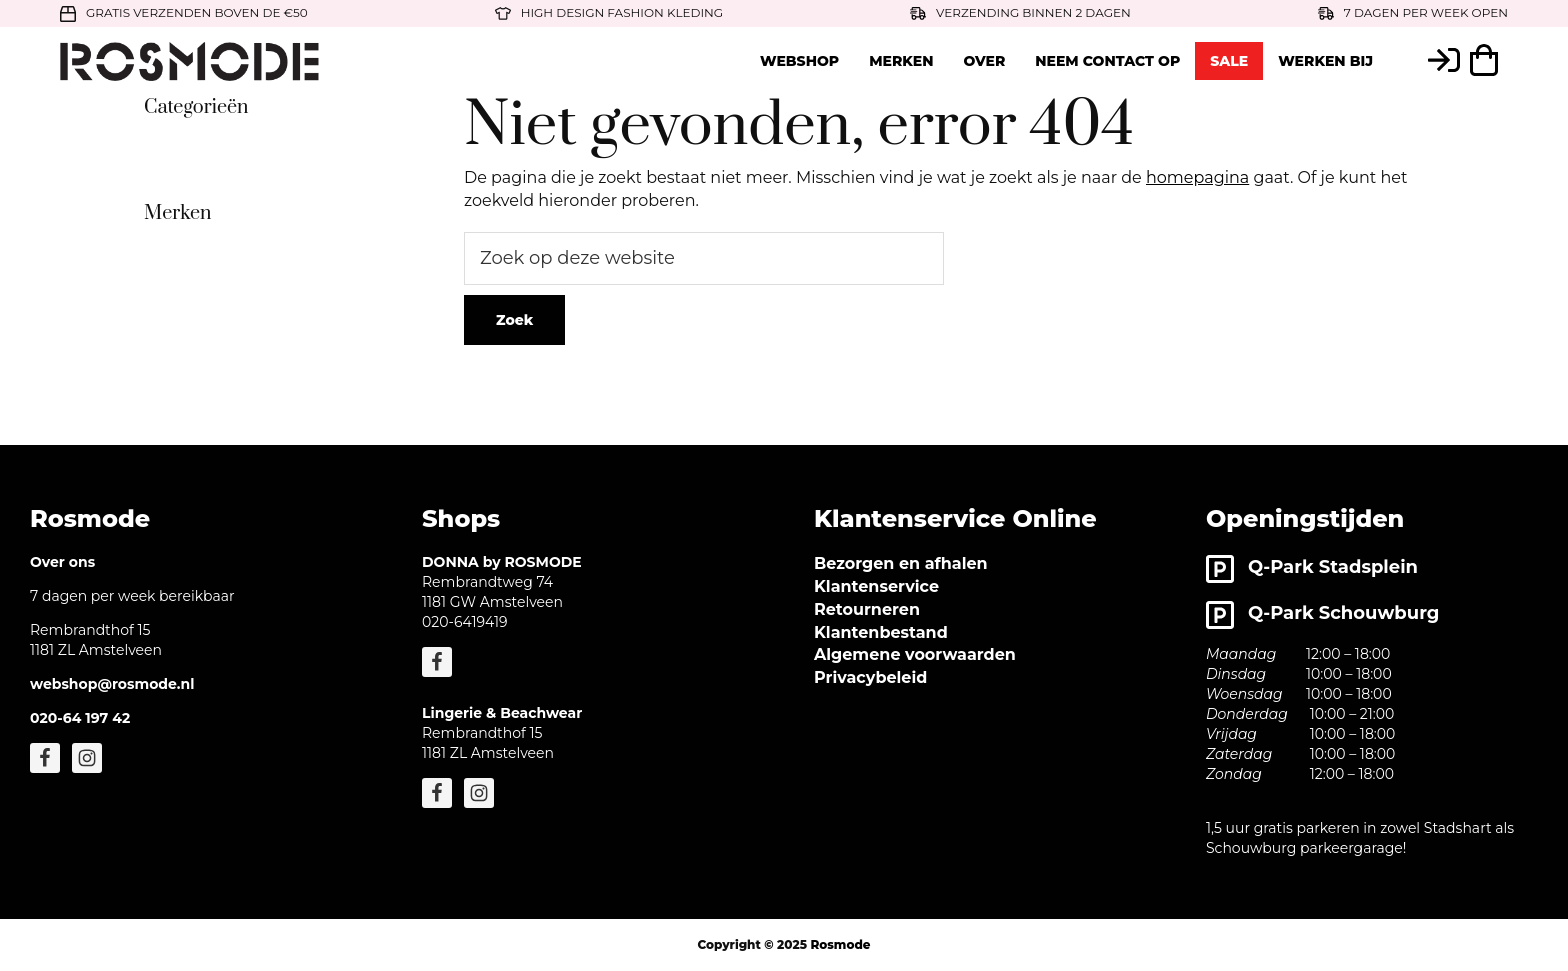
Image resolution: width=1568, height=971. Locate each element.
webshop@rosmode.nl (112, 684)
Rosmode (840, 944)
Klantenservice (876, 586)
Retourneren (867, 609)
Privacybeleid (870, 677)
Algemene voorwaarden (915, 654)
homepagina (1197, 177)
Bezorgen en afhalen (901, 563)
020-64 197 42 (80, 718)
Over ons (62, 562)
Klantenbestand (881, 632)
